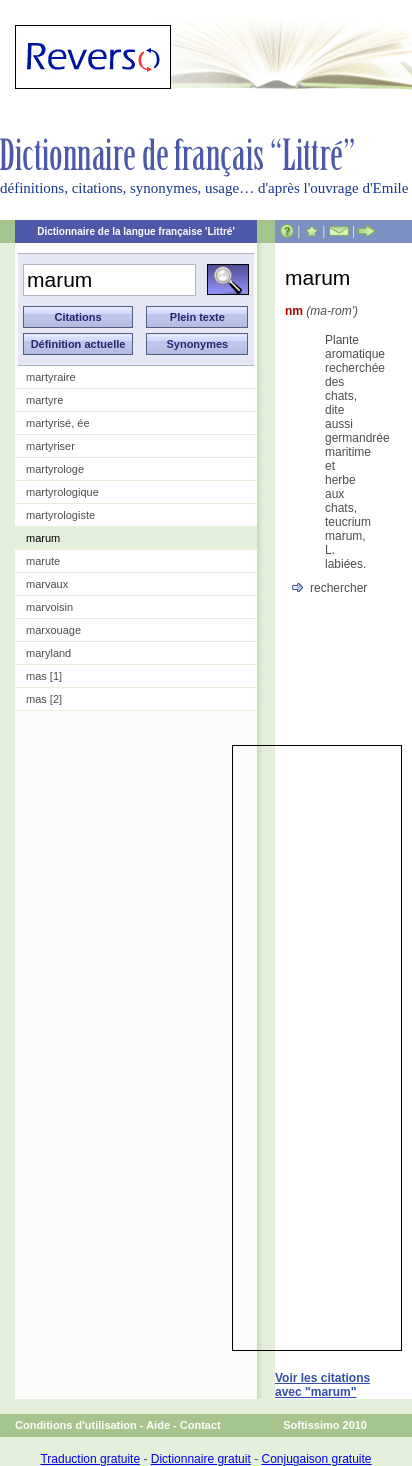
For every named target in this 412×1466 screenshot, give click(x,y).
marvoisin (49, 607)
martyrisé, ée (58, 423)
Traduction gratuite (90, 1459)
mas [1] (44, 676)
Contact (200, 1425)
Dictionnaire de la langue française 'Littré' (136, 231)
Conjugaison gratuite (316, 1459)
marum (43, 538)
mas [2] (44, 699)
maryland (48, 653)
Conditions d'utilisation (76, 1425)
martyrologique (62, 492)
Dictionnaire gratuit (201, 1459)
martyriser (50, 446)
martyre (44, 400)
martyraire (51, 377)
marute (43, 561)
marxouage (53, 630)
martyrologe (55, 469)
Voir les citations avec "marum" (322, 1385)
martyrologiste (60, 515)
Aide (158, 1425)
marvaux (47, 584)
